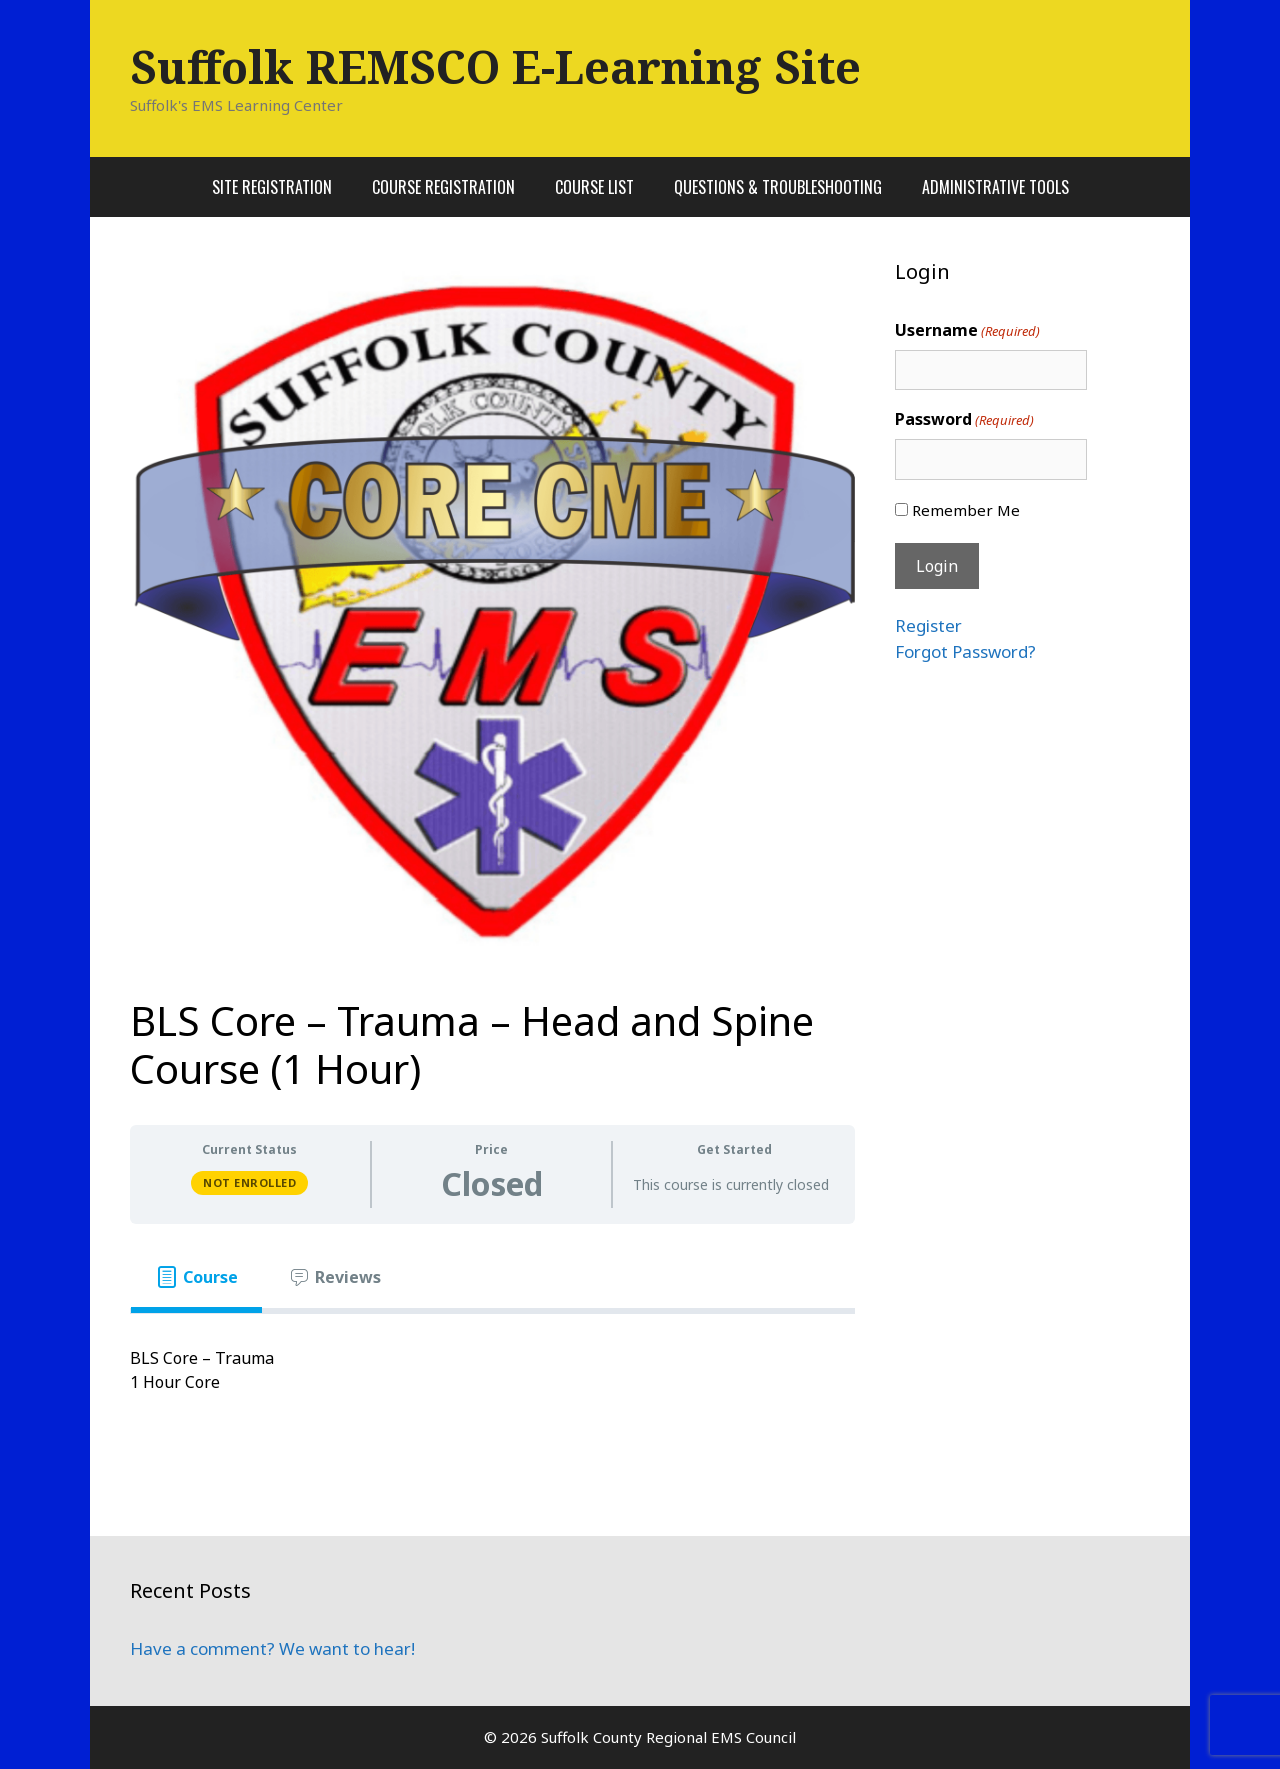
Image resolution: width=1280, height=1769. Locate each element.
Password (964, 419)
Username (967, 330)
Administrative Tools (995, 187)
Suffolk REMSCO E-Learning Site (495, 66)
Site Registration (272, 187)
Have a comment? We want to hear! (272, 1648)
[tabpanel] (492, 1382)
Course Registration (443, 187)
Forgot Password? (965, 651)
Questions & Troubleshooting (778, 187)
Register (928, 625)
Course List (594, 187)
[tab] (196, 1277)
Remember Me (966, 510)
